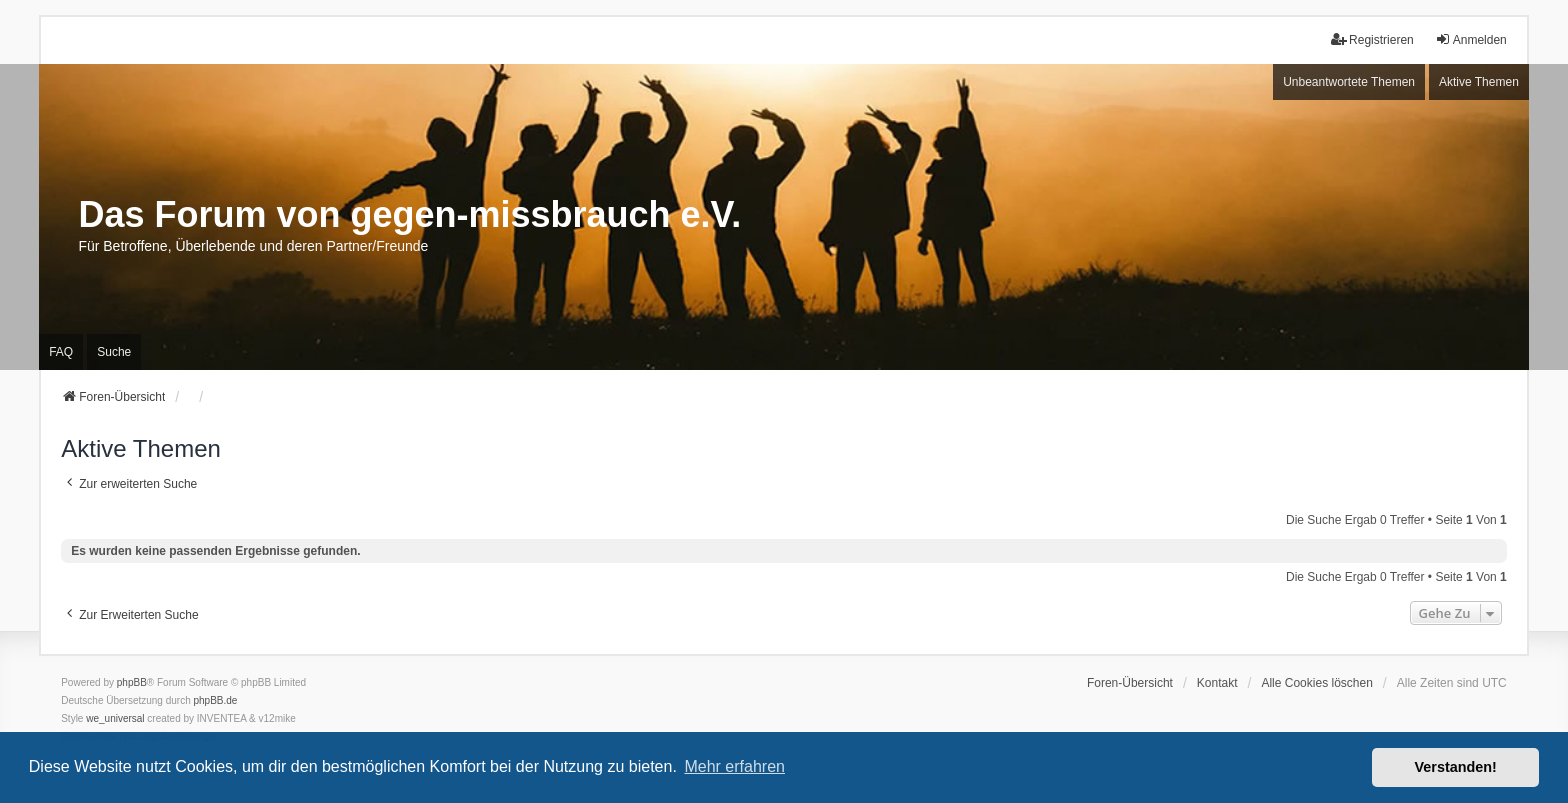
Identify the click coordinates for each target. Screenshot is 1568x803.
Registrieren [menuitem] (1372, 39)
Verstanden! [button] (1456, 767)
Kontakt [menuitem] (1217, 683)
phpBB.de (216, 700)
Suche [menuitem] (114, 352)
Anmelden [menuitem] (1471, 39)
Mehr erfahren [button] (734, 766)
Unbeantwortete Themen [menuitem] (1349, 82)
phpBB (132, 682)
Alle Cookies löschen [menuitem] (1316, 683)
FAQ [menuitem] (61, 352)
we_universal (115, 718)
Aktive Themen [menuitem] (1479, 82)
